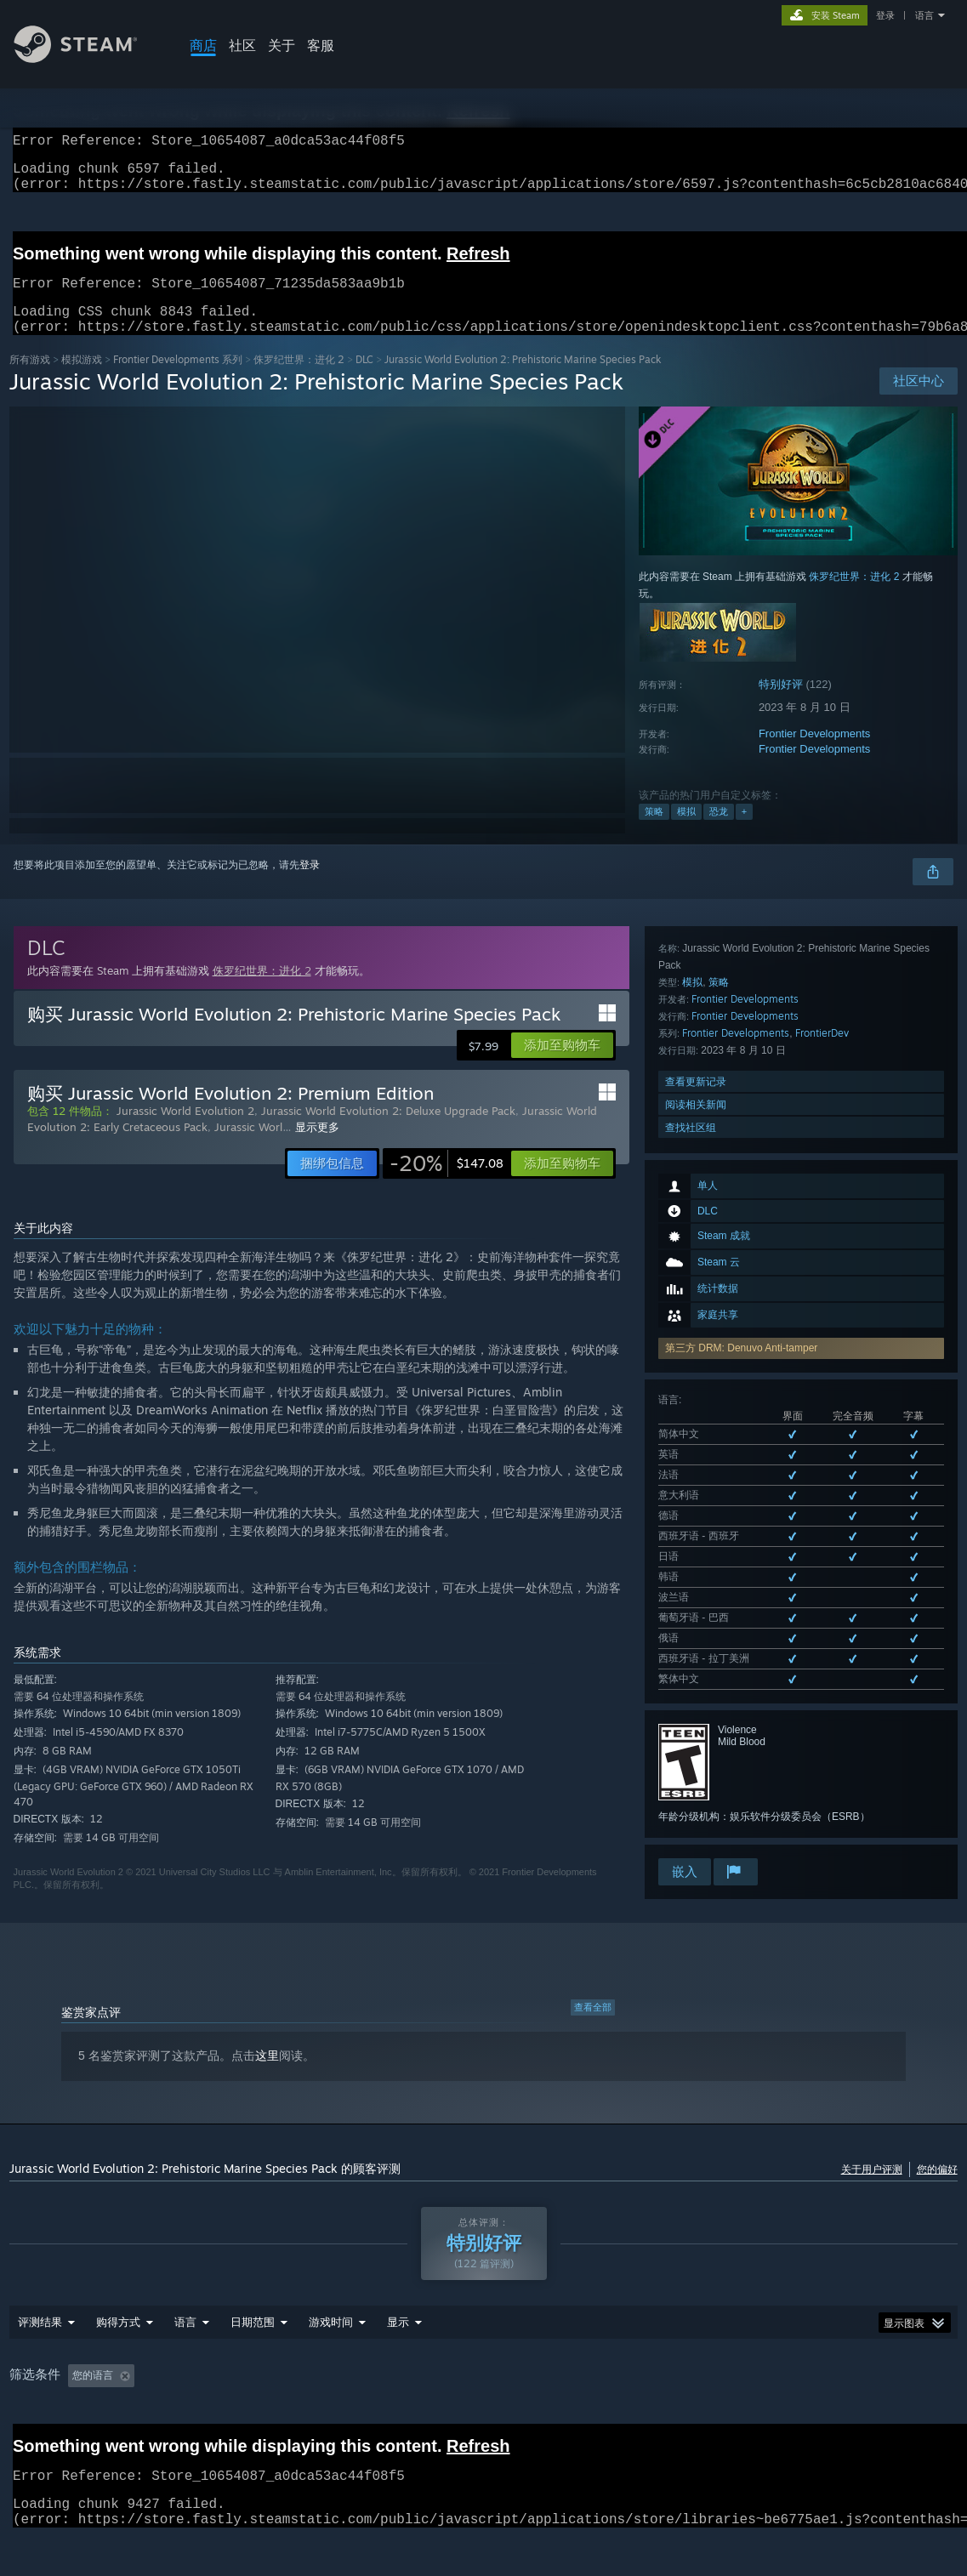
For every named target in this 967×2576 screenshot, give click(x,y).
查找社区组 (690, 1687)
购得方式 (118, 2360)
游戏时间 (331, 2360)
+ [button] (744, 832)
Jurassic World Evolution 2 (185, 1131)
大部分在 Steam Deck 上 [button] (457, 2414)
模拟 (686, 832)
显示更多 (317, 1147)
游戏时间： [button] (341, 2414)
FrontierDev (822, 1593)
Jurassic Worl (248, 1147)
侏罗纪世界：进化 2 (298, 379)
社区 (242, 45)
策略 (654, 832)
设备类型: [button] (758, 2414)
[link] (446, 1183)
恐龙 (718, 832)
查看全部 (592, 2021)
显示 (398, 2360)
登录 (885, 15)
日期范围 (252, 2360)
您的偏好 (937, 2183)
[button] (562, 1065)
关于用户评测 (871, 2183)
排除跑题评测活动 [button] (243, 2414)
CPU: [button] (634, 2414)
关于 (281, 45)
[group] (483, 2414)
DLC (364, 379)
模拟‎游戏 (81, 379)
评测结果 (40, 2360)
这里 (267, 2070)
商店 (203, 45)
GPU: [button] (691, 2414)
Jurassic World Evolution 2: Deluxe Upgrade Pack (388, 1131)
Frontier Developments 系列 (177, 379)
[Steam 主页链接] (88, 58)
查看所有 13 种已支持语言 (717, 1324)
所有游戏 (29, 379)
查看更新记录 (695, 1641)
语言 (924, 15)
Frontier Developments (815, 754)
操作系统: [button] (567, 2414)
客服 (320, 45)
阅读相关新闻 (695, 1664)
